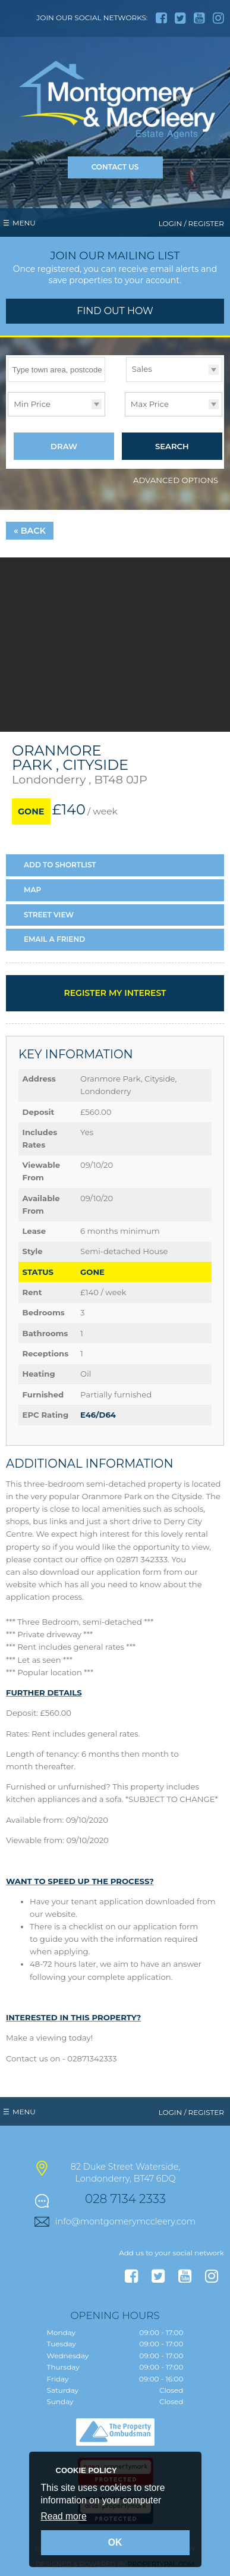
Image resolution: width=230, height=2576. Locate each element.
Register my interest (115, 993)
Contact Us (115, 166)
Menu (24, 222)
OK (115, 2542)
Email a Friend (54, 940)
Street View (49, 915)
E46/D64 (98, 1415)
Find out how (115, 310)
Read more (64, 2516)
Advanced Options (175, 480)
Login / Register (191, 223)
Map (32, 890)
